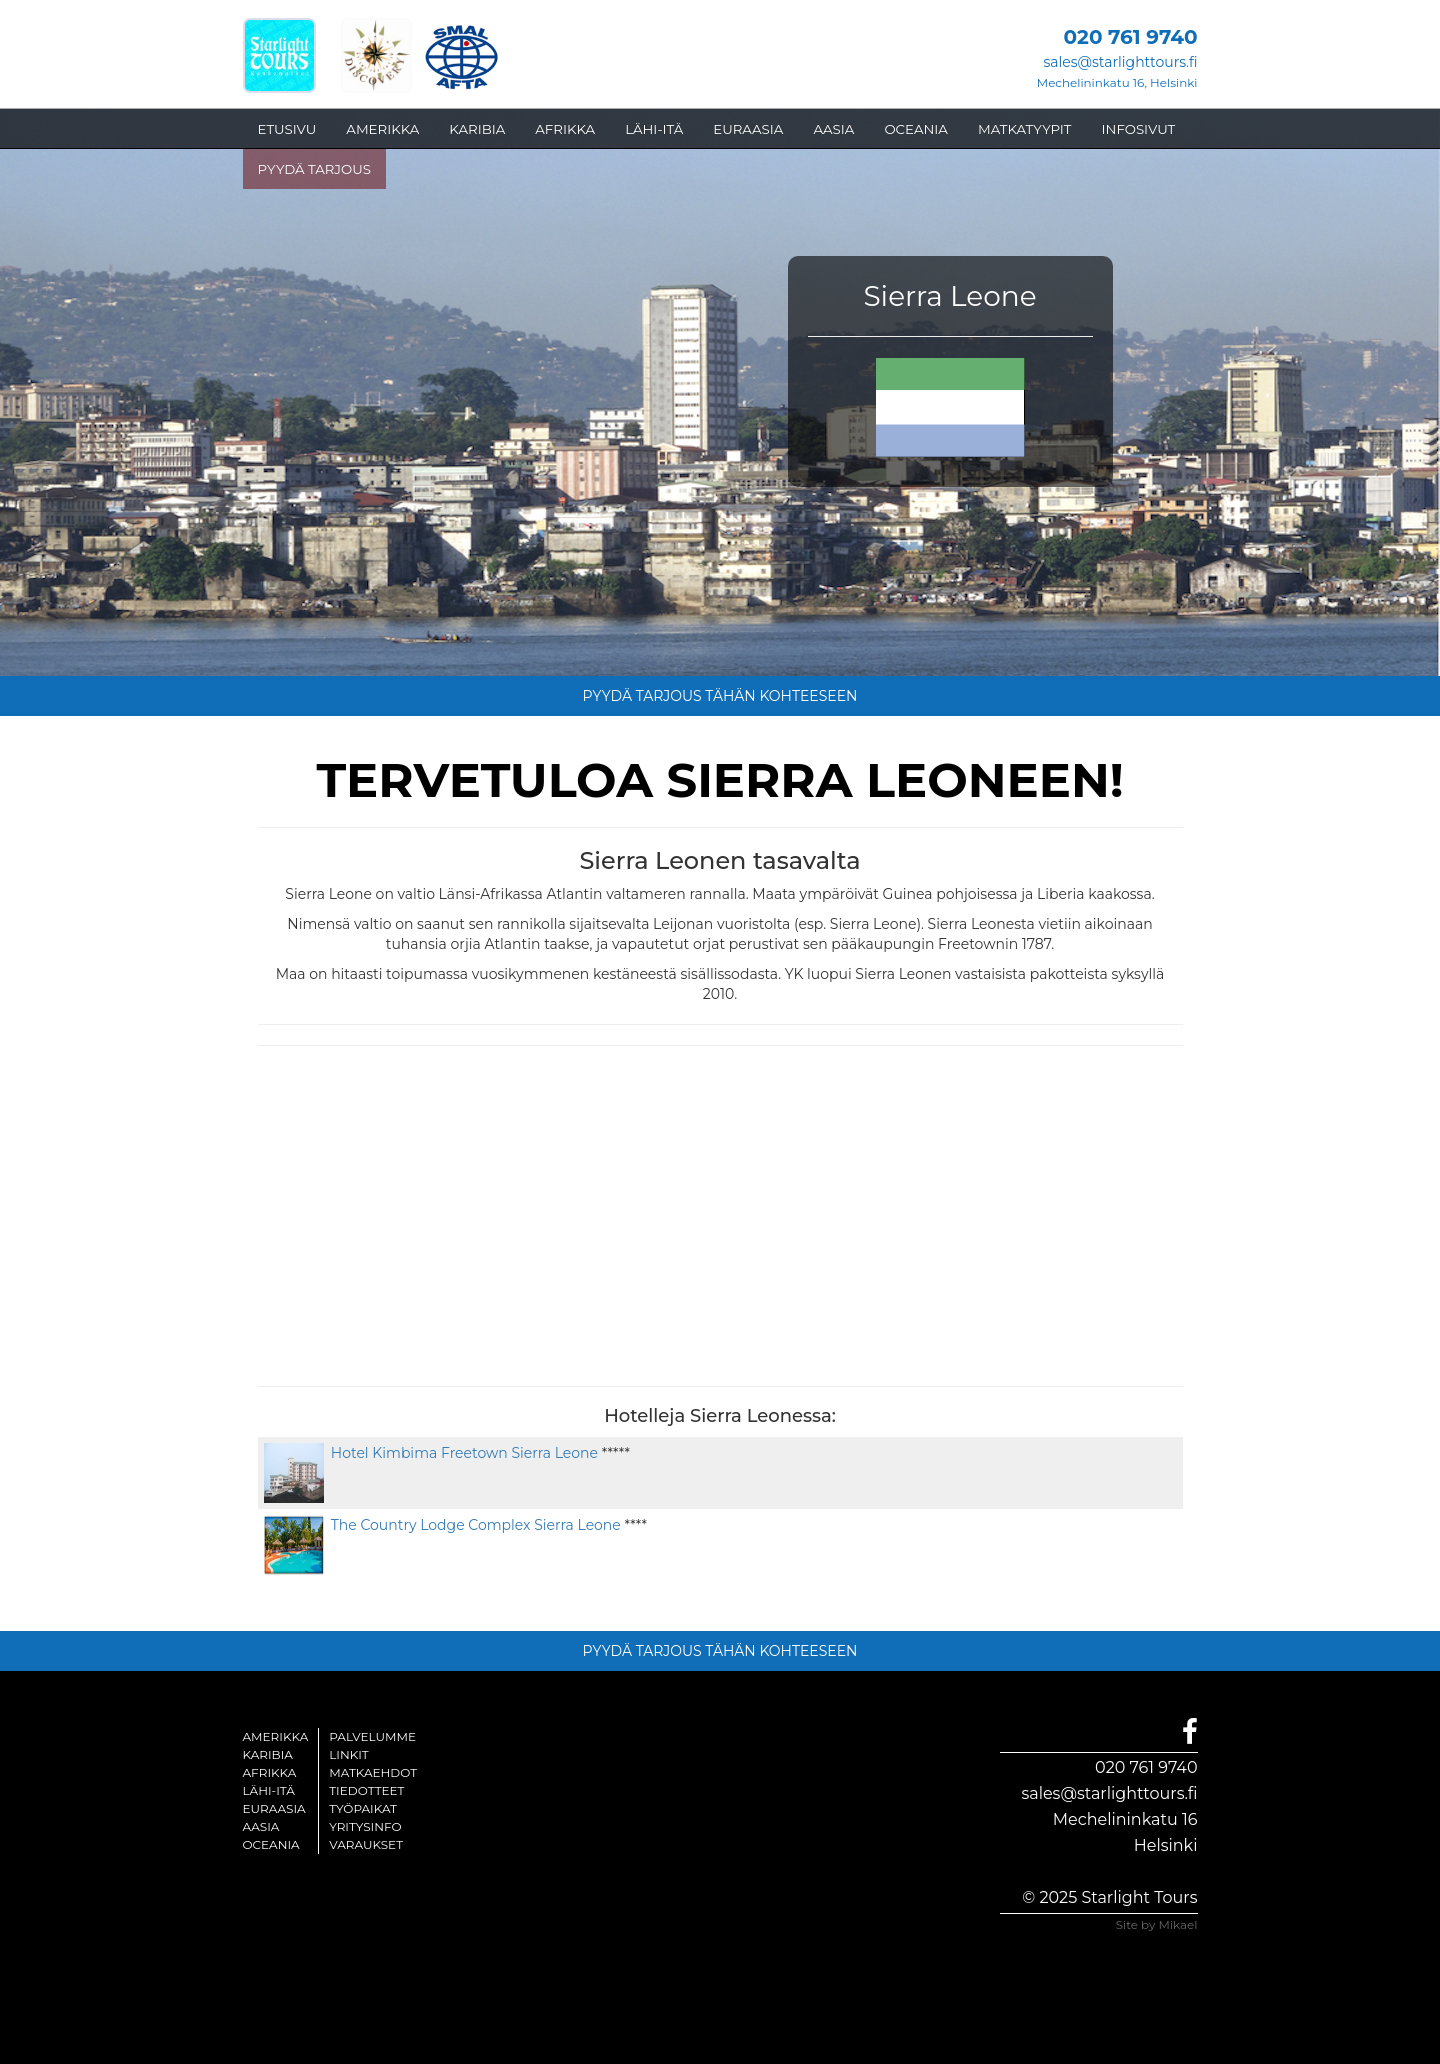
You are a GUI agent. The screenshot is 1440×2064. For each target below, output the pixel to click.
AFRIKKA (565, 129)
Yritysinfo (365, 1826)
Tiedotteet (366, 1790)
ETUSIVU (287, 129)
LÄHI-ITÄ (654, 129)
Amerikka (276, 1736)
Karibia (268, 1754)
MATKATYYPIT (1025, 129)
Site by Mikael (1157, 1924)
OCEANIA (916, 129)
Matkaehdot (373, 1772)
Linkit (349, 1754)
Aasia (261, 1826)
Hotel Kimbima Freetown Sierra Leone (461, 1453)
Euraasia (274, 1808)
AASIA (833, 129)
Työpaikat (363, 1808)
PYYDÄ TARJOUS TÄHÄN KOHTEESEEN (720, 696)
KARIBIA (477, 129)
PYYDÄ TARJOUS (314, 169)
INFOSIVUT (1139, 129)
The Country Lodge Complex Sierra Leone (472, 1525)
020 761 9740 (1146, 1767)
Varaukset (366, 1844)
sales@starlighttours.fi (1120, 62)
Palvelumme (372, 1736)
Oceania (271, 1844)
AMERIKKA (382, 129)
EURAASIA (748, 129)
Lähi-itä (269, 1790)
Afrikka (270, 1772)
